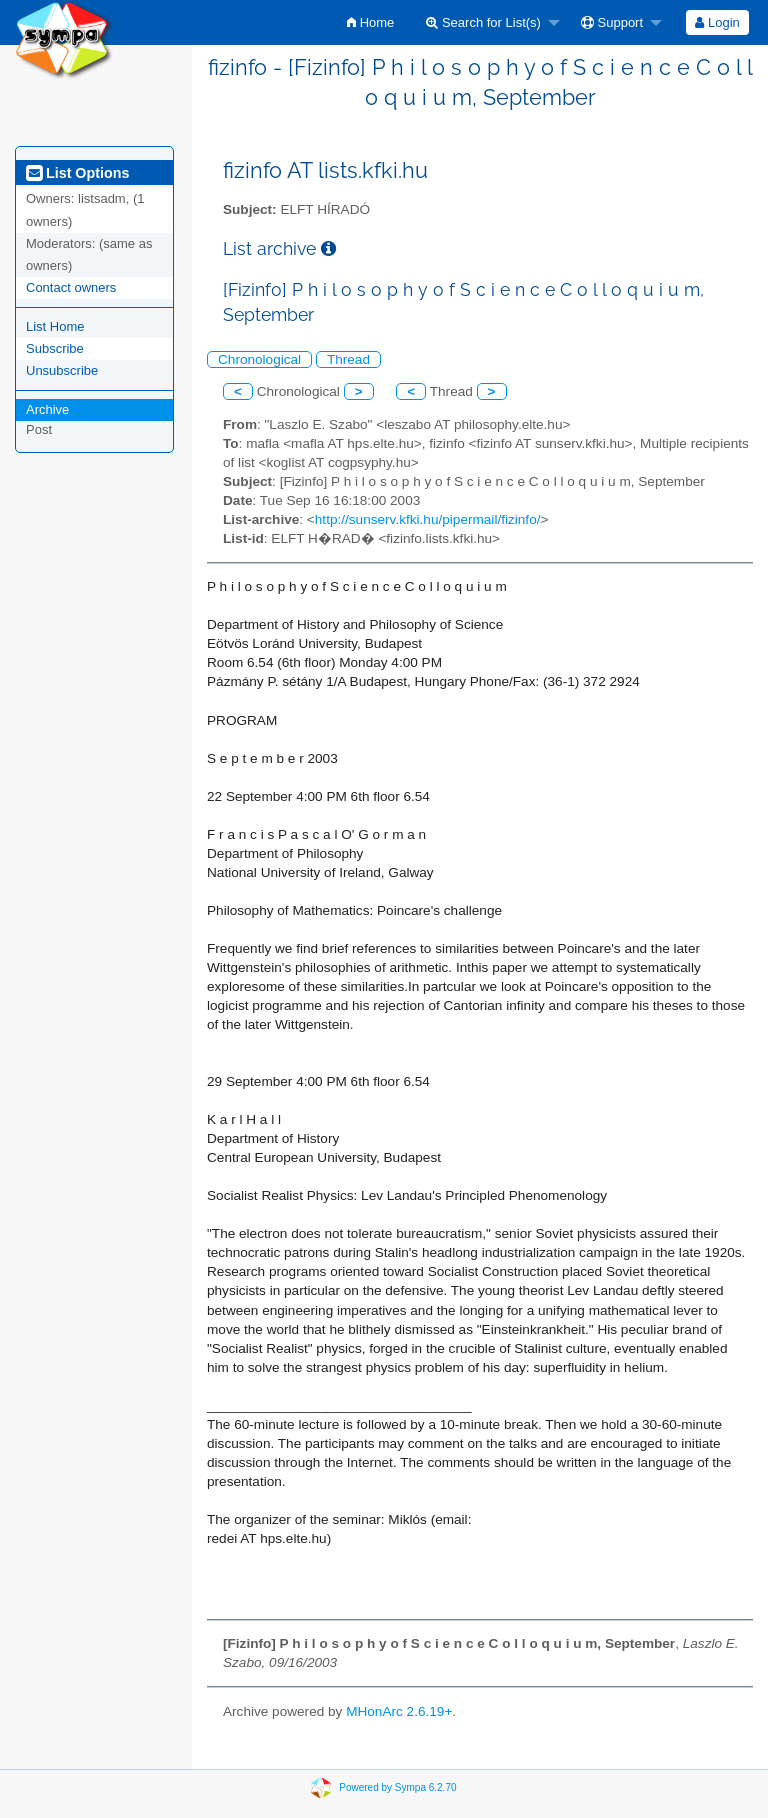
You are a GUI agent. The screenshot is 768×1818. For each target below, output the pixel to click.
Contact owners (71, 287)
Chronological (259, 359)
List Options (77, 173)
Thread (348, 359)
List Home (55, 326)
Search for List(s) (483, 22)
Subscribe (55, 348)
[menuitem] (370, 22)
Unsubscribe (62, 370)
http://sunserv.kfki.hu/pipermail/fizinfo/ (428, 519)
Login (717, 22)
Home (370, 22)
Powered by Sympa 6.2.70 (397, 1786)
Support (612, 22)
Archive (47, 409)
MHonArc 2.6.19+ (399, 1711)
